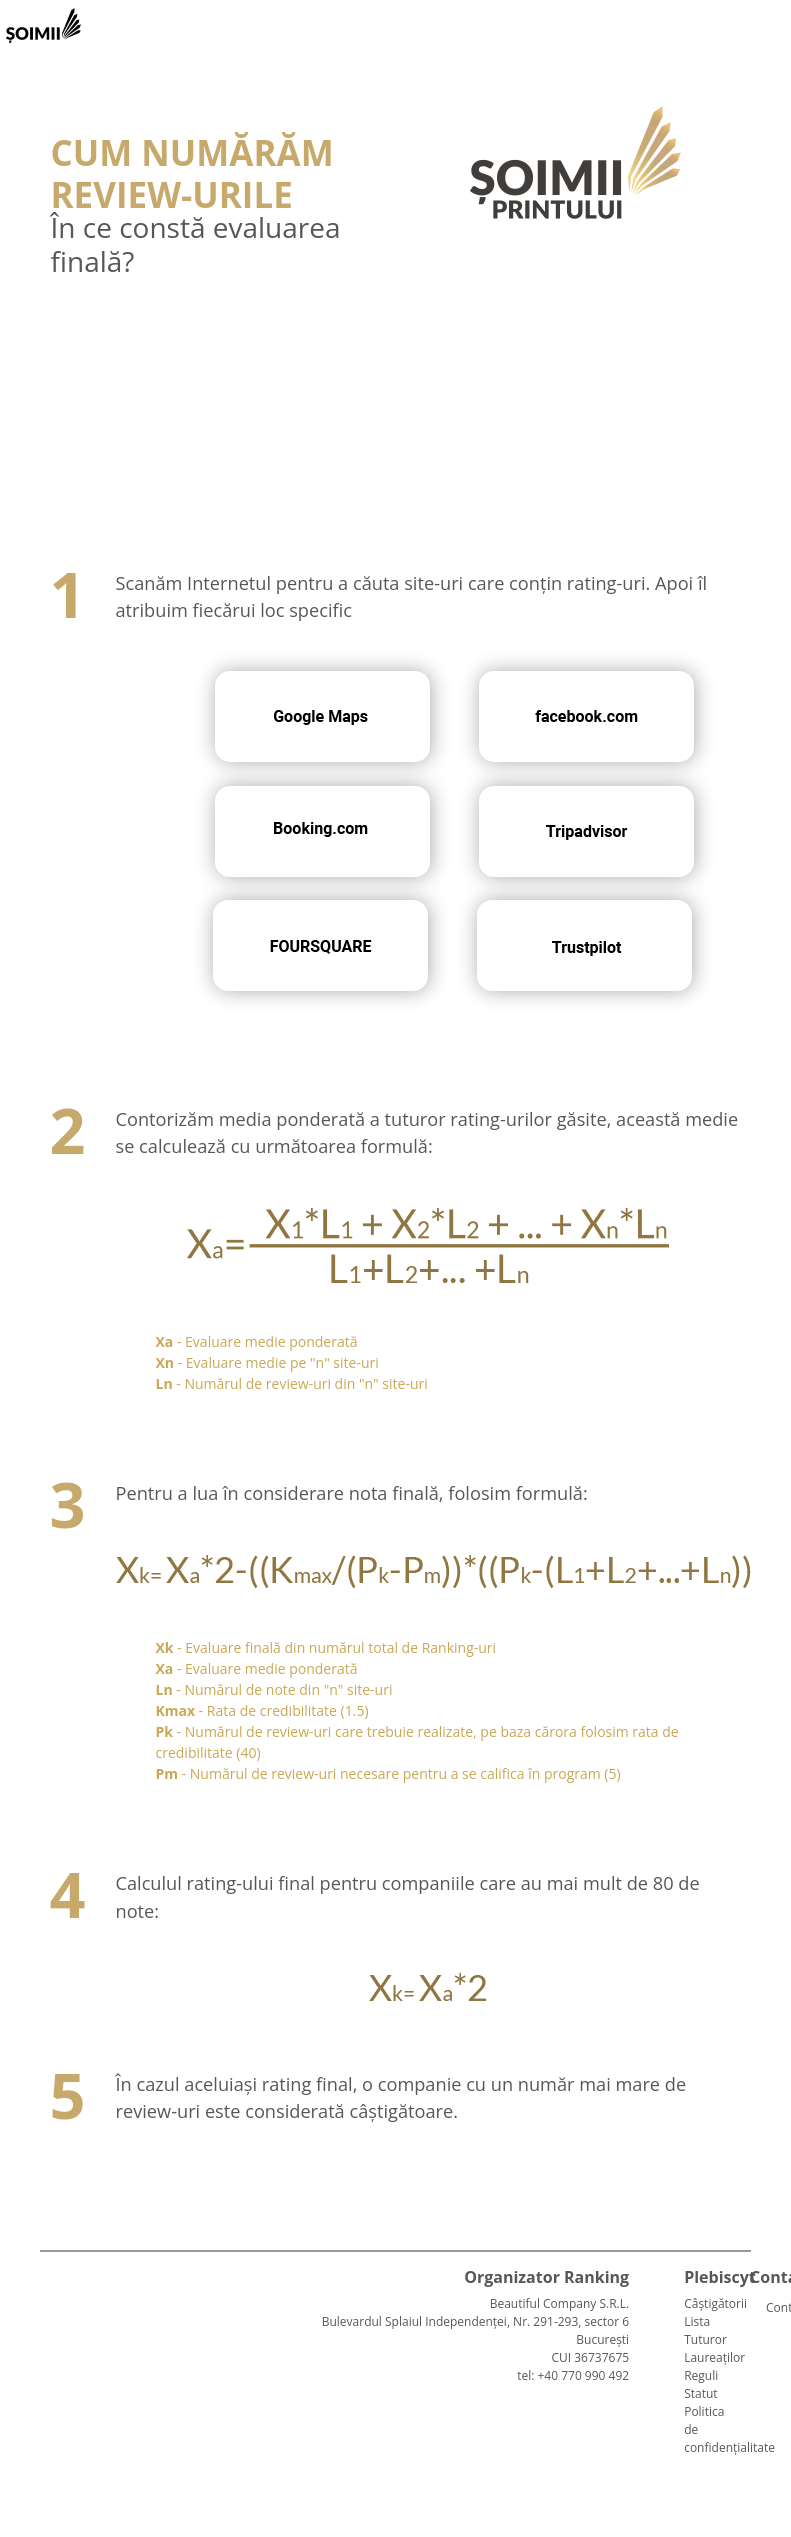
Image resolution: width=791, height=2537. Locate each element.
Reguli (701, 2375)
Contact (774, 2307)
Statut (700, 2393)
